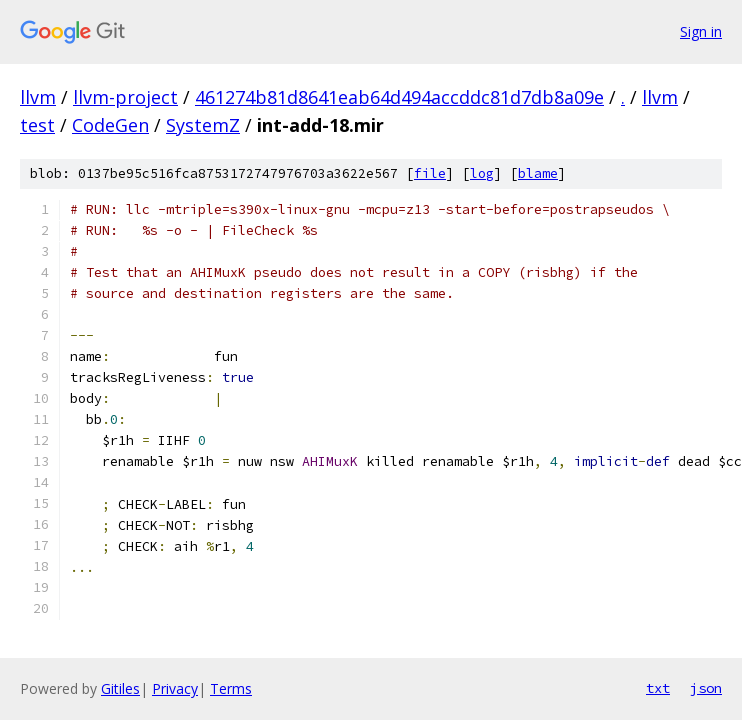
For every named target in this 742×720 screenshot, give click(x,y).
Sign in (701, 31)
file (430, 173)
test (37, 125)
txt (658, 688)
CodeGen (110, 125)
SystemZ (203, 125)
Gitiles (120, 688)
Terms (231, 688)
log (482, 173)
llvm (38, 97)
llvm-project (125, 97)
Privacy (175, 688)
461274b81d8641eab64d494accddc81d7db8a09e (399, 97)
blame (538, 173)
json (706, 688)
